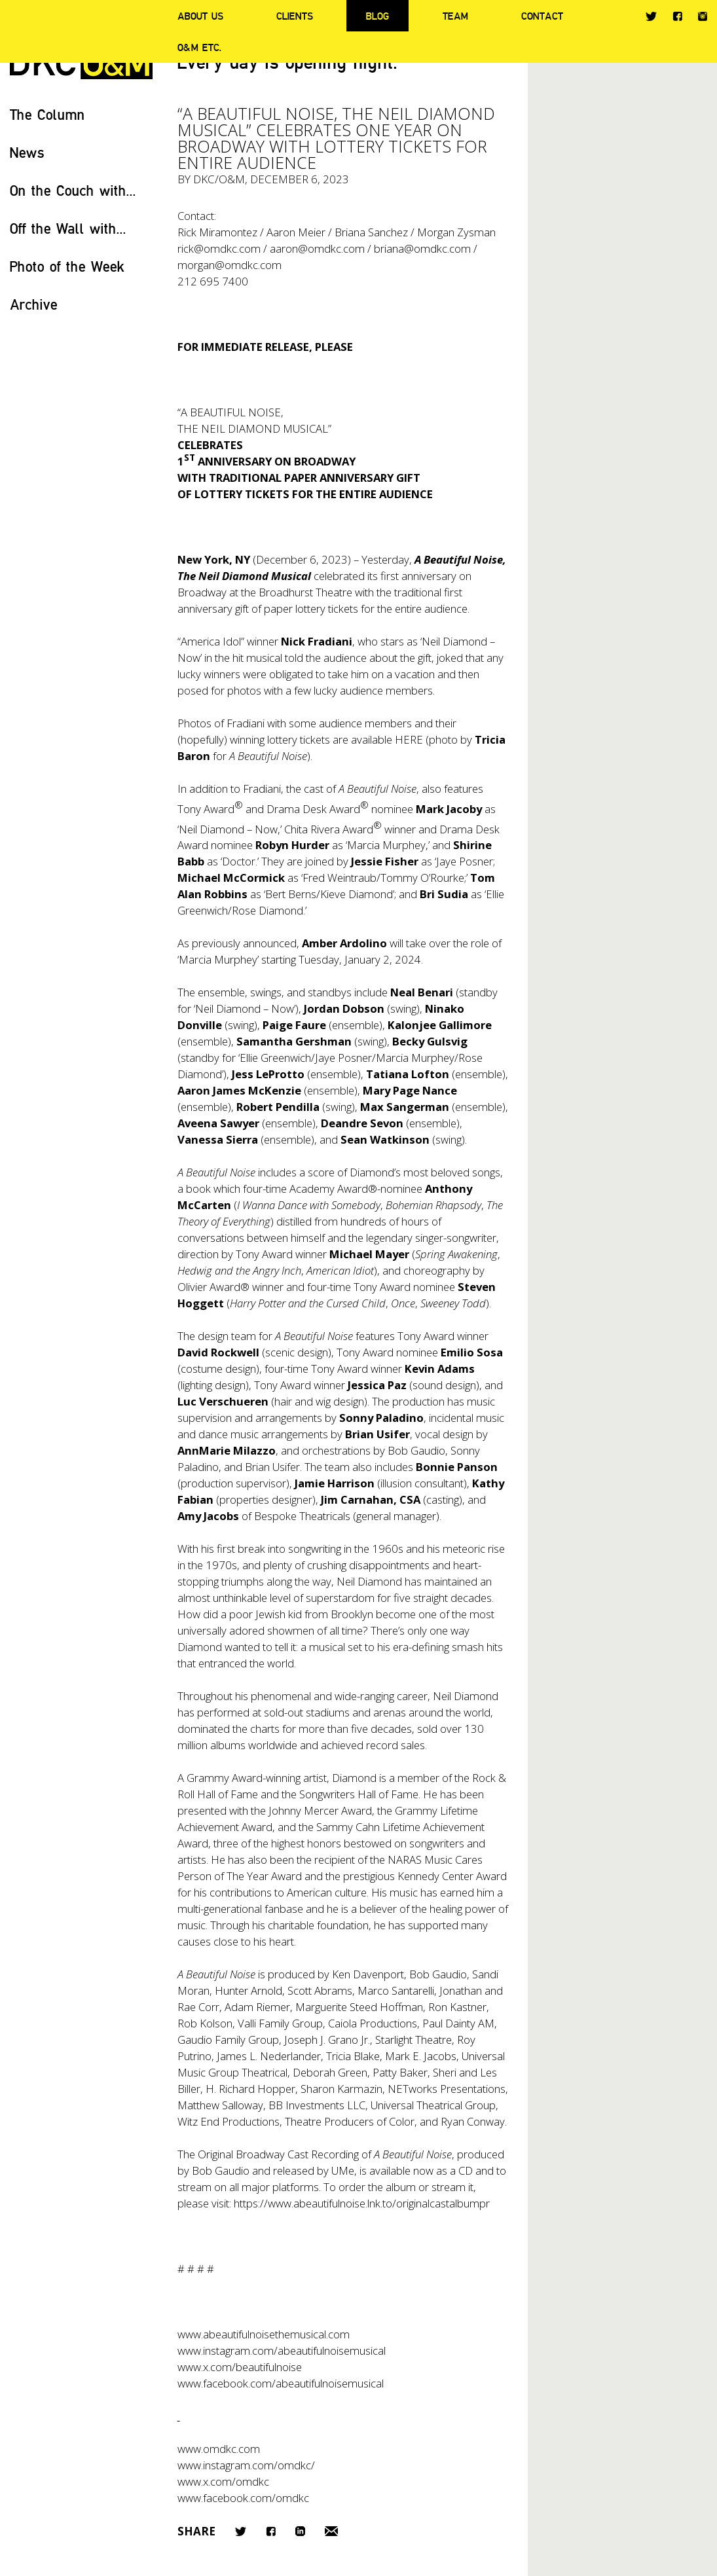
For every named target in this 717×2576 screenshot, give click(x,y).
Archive (34, 304)
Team (455, 15)
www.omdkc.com (218, 2448)
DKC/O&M (219, 179)
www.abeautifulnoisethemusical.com (263, 2334)
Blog (377, 15)
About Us (200, 15)
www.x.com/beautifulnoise (239, 2366)
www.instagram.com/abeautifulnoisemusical (281, 2350)
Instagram (702, 16)
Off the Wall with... (68, 228)
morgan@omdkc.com (229, 264)
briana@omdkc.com (422, 248)
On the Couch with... (73, 190)
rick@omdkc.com (219, 248)
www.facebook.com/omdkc (243, 2497)
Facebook (677, 16)
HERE (409, 739)
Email (331, 2531)
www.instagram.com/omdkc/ (246, 2465)
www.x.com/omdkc (223, 2481)
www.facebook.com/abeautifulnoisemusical (280, 2383)
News (27, 152)
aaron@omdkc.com (317, 248)
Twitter (651, 16)
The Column (47, 114)
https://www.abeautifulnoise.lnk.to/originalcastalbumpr (362, 2203)
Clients (294, 15)
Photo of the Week (67, 266)
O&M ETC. (199, 47)
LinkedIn (300, 2531)
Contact (542, 15)
